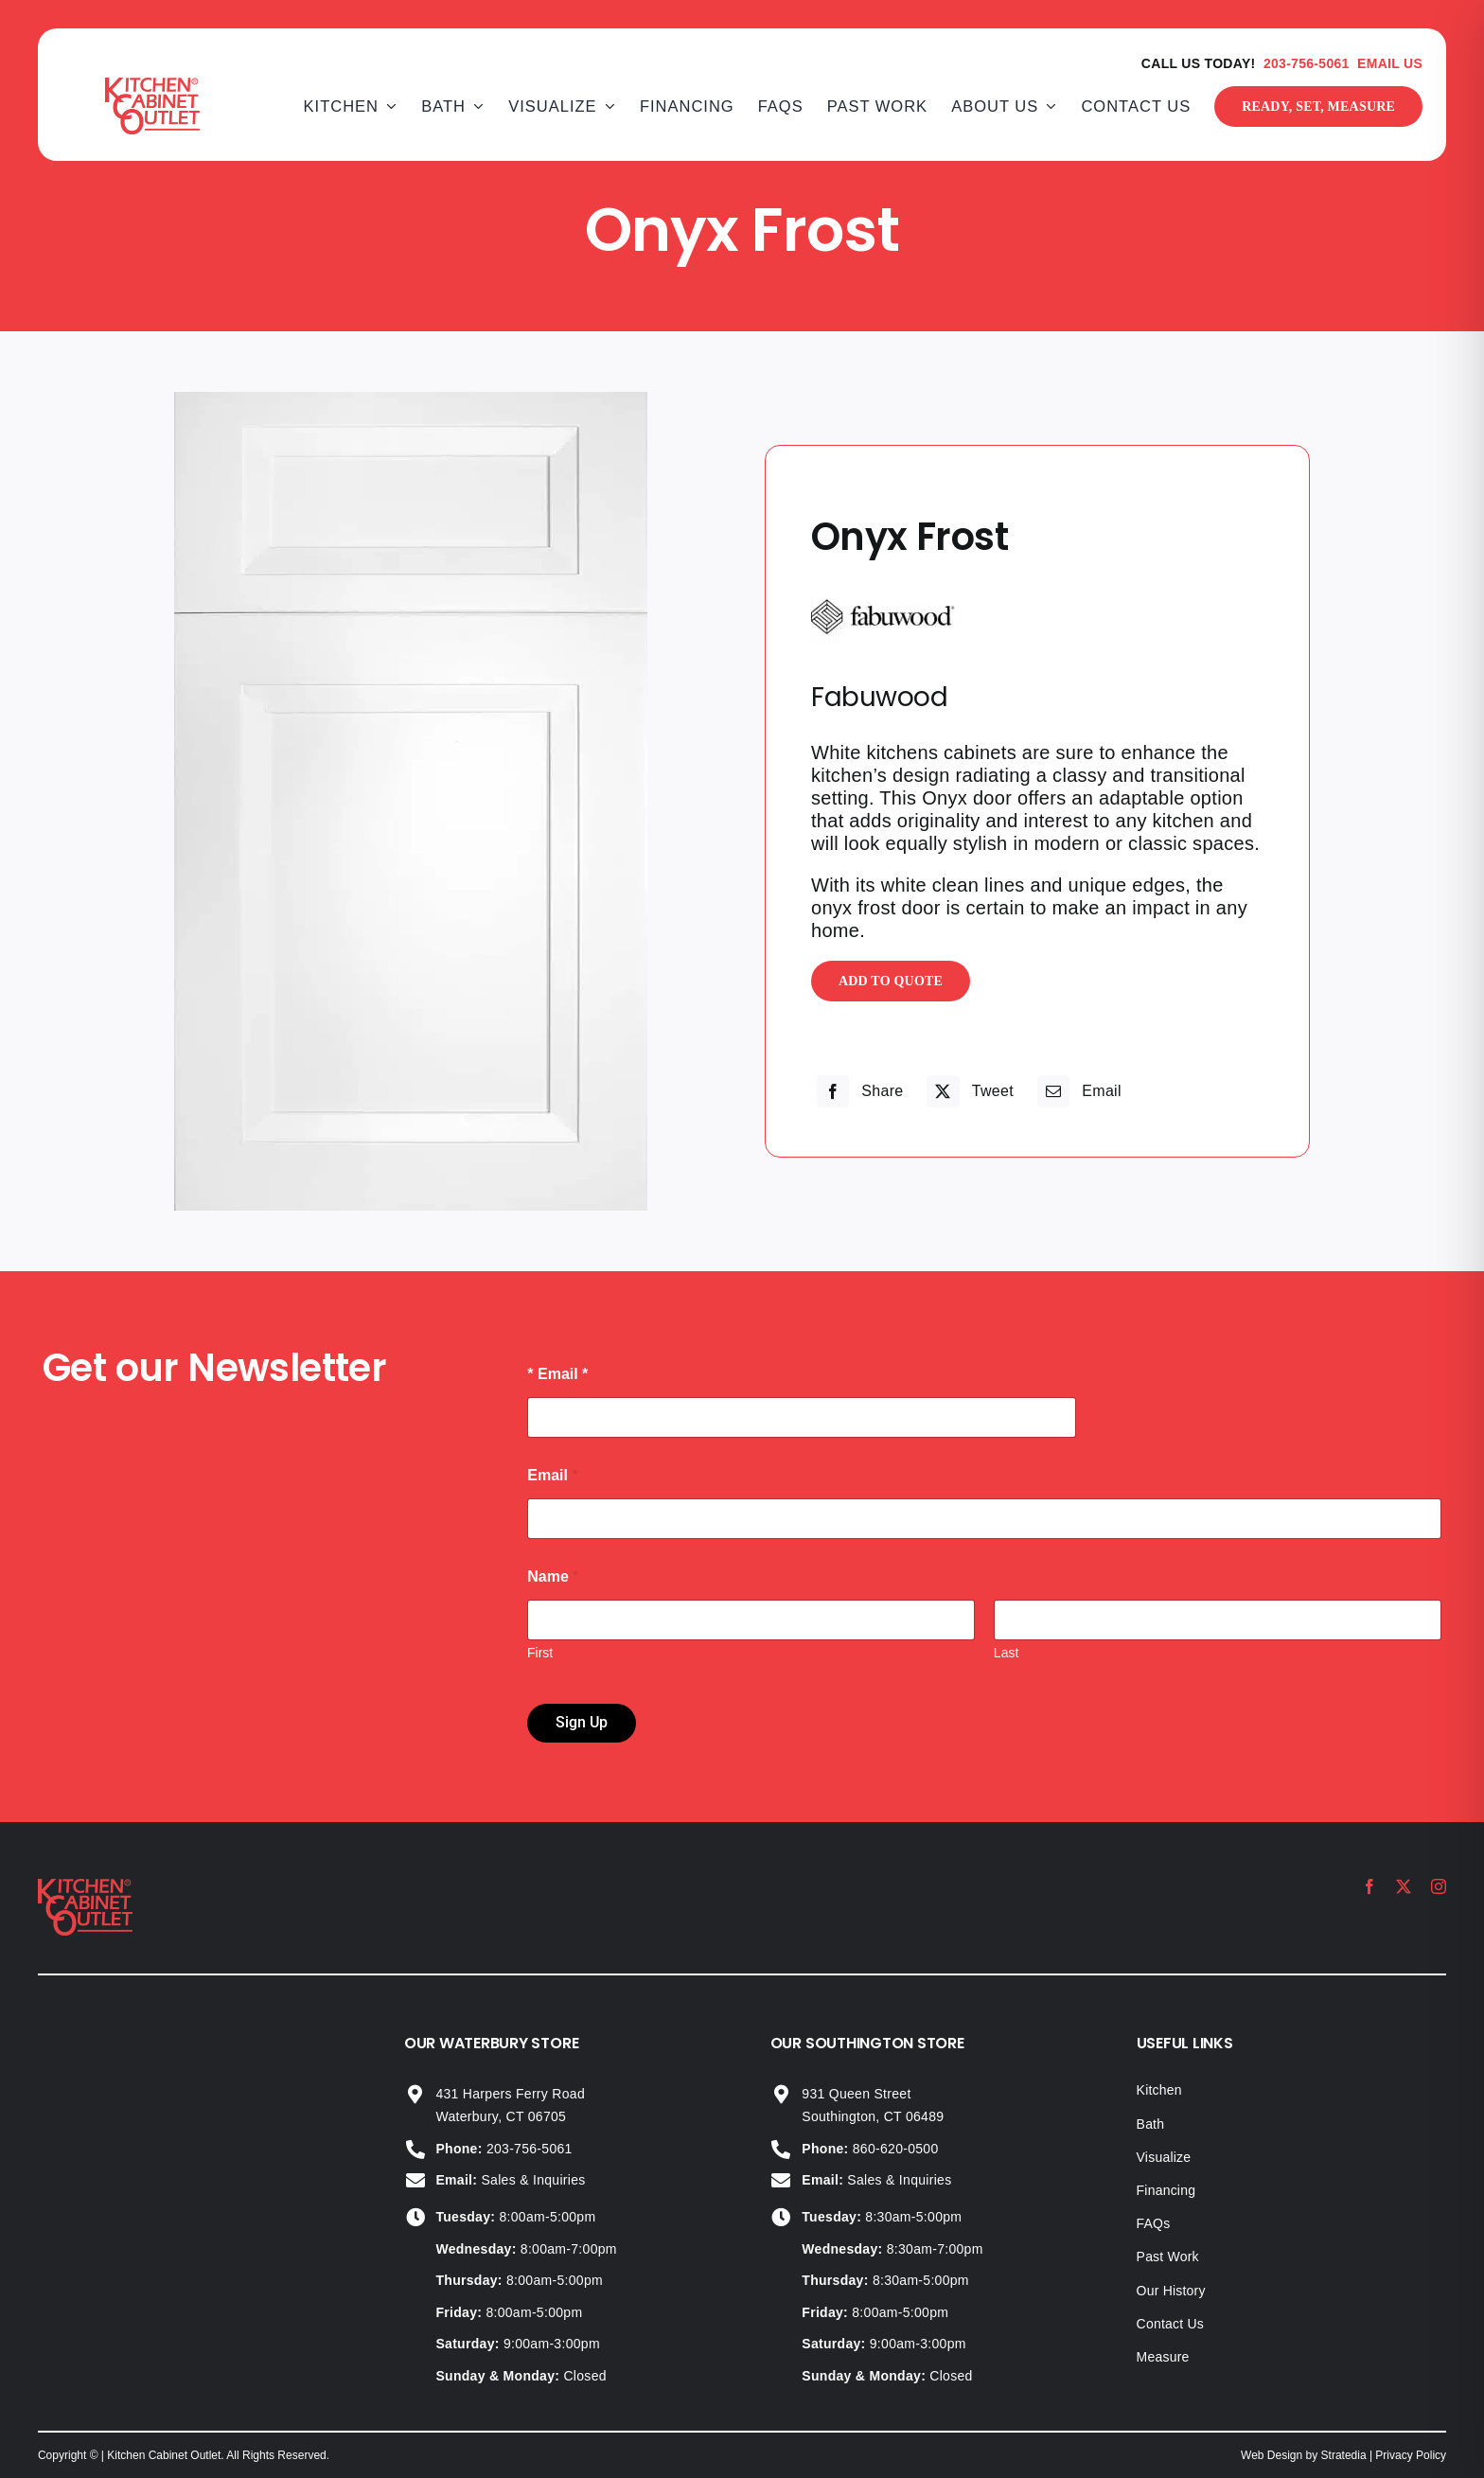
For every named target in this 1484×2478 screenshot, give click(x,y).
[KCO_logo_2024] (85, 1888)
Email (552, 1475)
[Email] (1077, 1091)
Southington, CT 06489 (873, 2116)
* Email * (557, 1374)
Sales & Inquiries (510, 2179)
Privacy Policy (1410, 2455)
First (540, 1652)
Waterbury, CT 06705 (500, 2116)
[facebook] (1369, 1886)
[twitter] (1403, 1886)
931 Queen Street (856, 2093)
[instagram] (1438, 1886)
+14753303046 (469, 2024)
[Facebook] (858, 1091)
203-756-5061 (1306, 63)
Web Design (1271, 2455)
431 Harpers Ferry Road (510, 2093)
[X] (968, 1091)
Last (1006, 1652)
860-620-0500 (870, 2148)
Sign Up (582, 1722)
